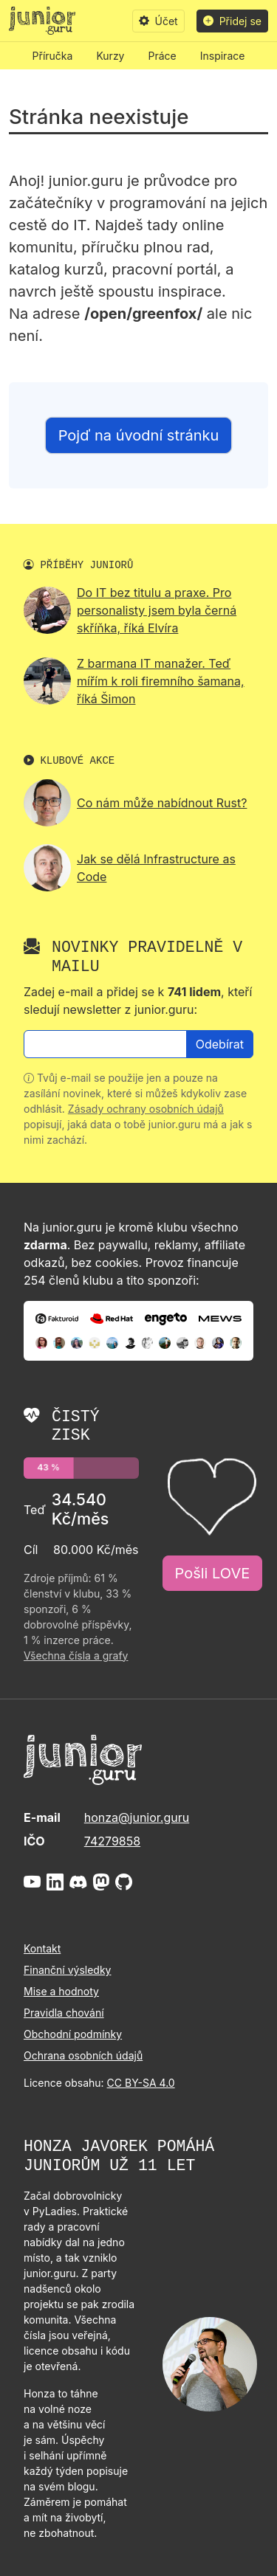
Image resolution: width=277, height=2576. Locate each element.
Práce (162, 55)
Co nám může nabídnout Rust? (162, 802)
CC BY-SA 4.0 (141, 2082)
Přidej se (232, 21)
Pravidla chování (64, 2012)
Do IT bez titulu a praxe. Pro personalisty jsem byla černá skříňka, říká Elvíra (156, 610)
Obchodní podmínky (73, 2034)
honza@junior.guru (136, 1817)
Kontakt (42, 1948)
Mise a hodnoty (61, 1991)
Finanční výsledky (67, 1970)
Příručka (53, 55)
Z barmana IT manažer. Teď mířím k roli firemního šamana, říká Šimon (160, 681)
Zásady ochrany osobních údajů (146, 1108)
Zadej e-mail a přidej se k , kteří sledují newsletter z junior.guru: (138, 1000)
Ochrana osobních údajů (83, 2055)
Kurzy (110, 55)
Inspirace (222, 55)
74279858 (112, 1841)
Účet (158, 21)
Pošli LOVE (212, 1573)
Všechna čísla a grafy (76, 1655)
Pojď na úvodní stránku (138, 435)
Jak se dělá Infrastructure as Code (156, 868)
